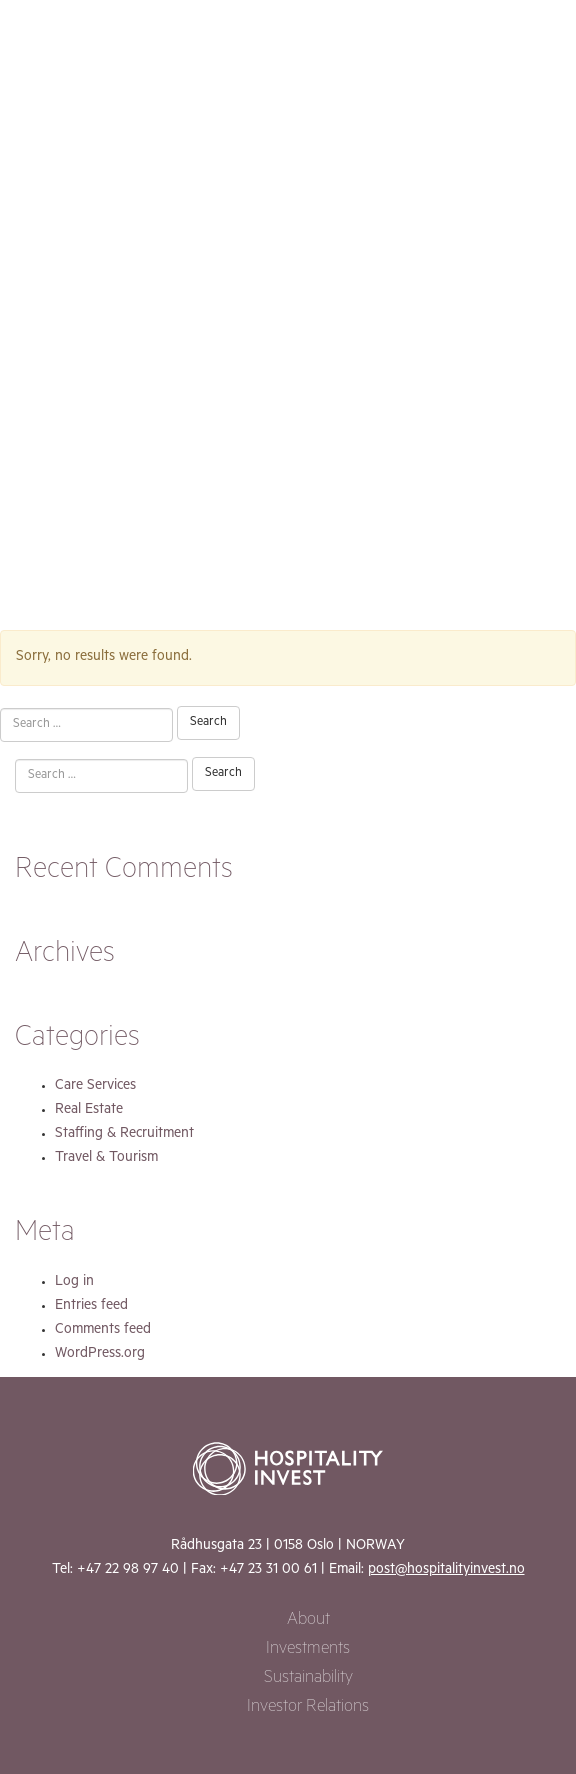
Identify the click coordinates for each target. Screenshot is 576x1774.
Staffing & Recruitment (124, 1135)
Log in (74, 1283)
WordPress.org (100, 1355)
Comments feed (103, 1331)
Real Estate (89, 1111)
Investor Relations (308, 1708)
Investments (308, 1650)
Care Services (95, 1087)
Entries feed (91, 1307)
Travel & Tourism (106, 1159)
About (308, 1621)
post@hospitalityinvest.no (446, 1571)
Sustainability (308, 1679)
